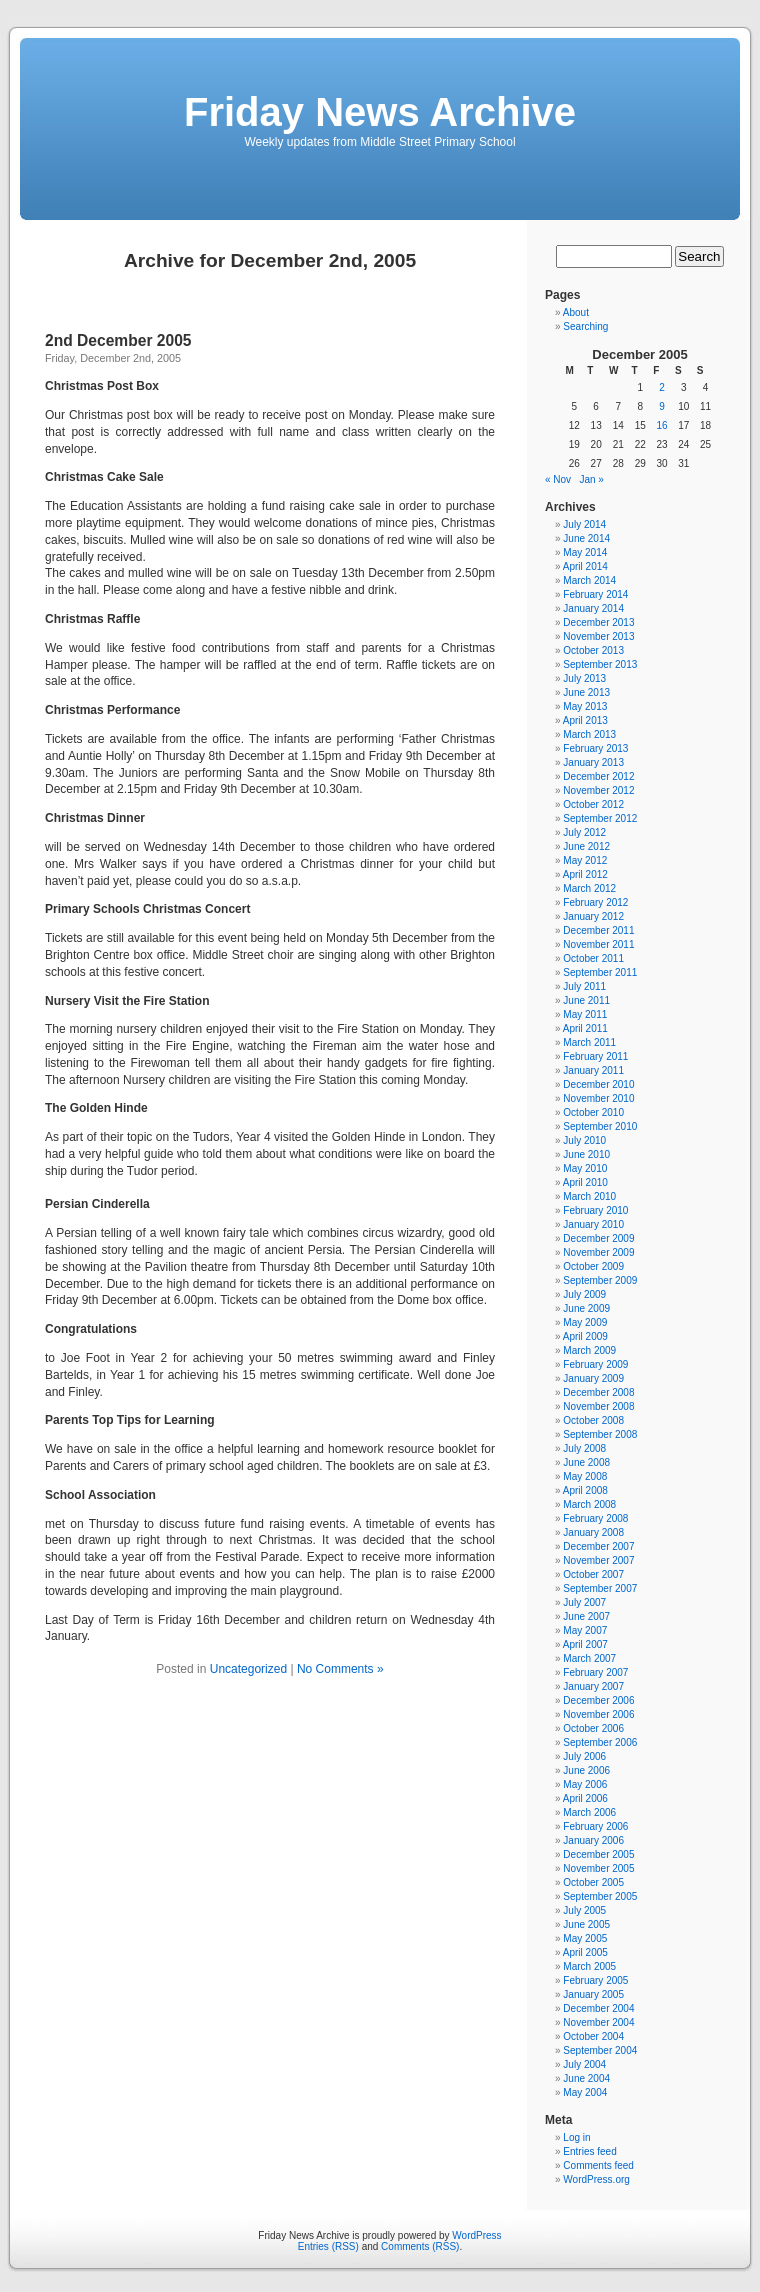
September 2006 (600, 1742)
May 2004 (585, 2092)
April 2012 (585, 874)
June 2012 (586, 846)
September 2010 (600, 1126)
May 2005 (585, 1938)
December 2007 (598, 1546)
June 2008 (586, 1462)
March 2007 (589, 1658)
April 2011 (585, 1028)
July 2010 (584, 1140)
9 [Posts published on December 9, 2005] (662, 406)
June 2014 (586, 538)
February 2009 (595, 1364)
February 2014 (595, 594)
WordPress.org (596, 2179)
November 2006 (598, 1714)
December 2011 (598, 930)
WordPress (476, 2235)
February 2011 (595, 1056)
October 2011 (593, 958)
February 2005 (595, 1980)
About (576, 312)
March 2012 (589, 888)
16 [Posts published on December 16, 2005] (661, 425)
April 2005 (585, 1952)
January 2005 (593, 1994)
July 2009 (584, 1294)
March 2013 (589, 734)
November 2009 (598, 1252)
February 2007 (595, 1672)
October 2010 (593, 1112)
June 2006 (586, 1770)
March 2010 (589, 1196)
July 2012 (584, 832)
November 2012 (598, 790)
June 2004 (586, 2078)
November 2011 (598, 944)
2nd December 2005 (118, 340)
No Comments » (340, 1669)
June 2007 (586, 1616)
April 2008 (585, 1490)
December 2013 (598, 622)
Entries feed (589, 2151)
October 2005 (593, 1882)
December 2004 (598, 2008)
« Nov (558, 479)
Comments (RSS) (420, 2246)
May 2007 (585, 1630)
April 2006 (585, 1798)
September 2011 (600, 972)
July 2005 (584, 1910)
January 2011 (593, 1070)
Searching (585, 326)
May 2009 (585, 1322)
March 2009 (589, 1350)
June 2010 (586, 1154)
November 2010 (598, 1098)
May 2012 (585, 860)
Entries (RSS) (328, 2246)
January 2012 (593, 916)
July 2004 (584, 2064)
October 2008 (593, 1420)
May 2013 (585, 706)
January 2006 (593, 1840)
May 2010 (585, 1168)
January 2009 (593, 1378)
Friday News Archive (380, 112)
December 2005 (598, 1854)
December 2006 (598, 1700)
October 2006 (593, 1728)
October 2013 (593, 650)
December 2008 (598, 1392)
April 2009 (585, 1336)
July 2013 (584, 678)
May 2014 (585, 552)
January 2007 (593, 1686)
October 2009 (593, 1266)
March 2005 (589, 1966)
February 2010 (595, 1210)
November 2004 (598, 2022)
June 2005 (586, 1924)
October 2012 (593, 804)
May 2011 (585, 1014)
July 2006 (584, 1756)
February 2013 (595, 748)
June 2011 (586, 1000)
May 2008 (585, 1476)
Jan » (591, 479)
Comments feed (598, 2165)
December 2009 (598, 1238)
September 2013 (600, 664)
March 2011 (589, 1042)
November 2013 (598, 636)
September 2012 (600, 818)
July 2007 (584, 1602)
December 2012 (598, 776)
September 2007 (600, 1588)
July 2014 (584, 524)
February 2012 (595, 902)
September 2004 (600, 2050)
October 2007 (593, 1574)
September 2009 (600, 1280)
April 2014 (585, 566)
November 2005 (598, 1868)
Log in (576, 2137)
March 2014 (589, 580)
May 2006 (585, 1784)
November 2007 (598, 1560)
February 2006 (595, 1826)
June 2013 (586, 692)
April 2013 (585, 720)
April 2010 (585, 1182)
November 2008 (598, 1406)
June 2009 (586, 1308)
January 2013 (593, 762)
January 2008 (593, 1532)
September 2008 (600, 1434)
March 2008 (589, 1504)
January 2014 (593, 608)
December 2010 (598, 1084)
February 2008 (595, 1518)
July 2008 (584, 1448)
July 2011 (584, 986)
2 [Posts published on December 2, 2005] (662, 387)
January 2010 (593, 1224)
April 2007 (585, 1644)
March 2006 (589, 1812)
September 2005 (600, 1896)
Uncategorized (248, 1669)
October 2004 (593, 2036)
